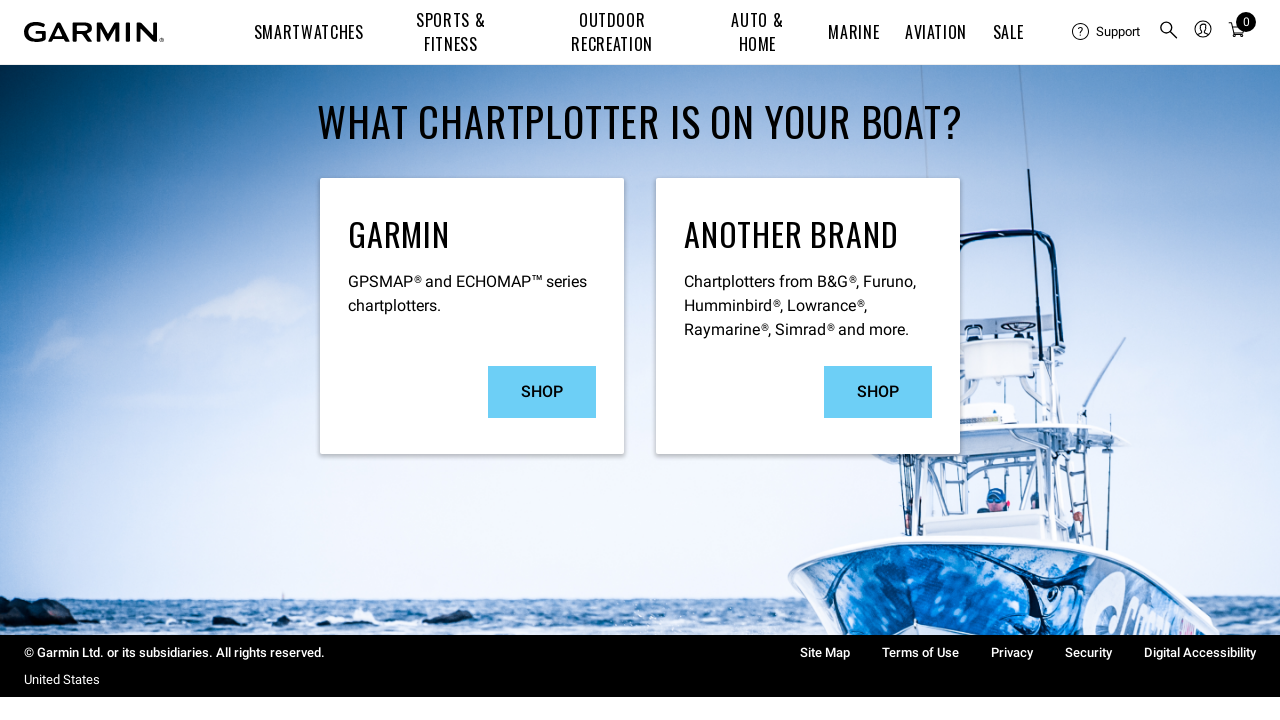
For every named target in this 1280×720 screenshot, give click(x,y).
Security (1088, 652)
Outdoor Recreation (611, 32)
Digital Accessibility (1200, 652)
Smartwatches (309, 32)
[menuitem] (1107, 32)
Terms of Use (920, 652)
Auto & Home (757, 32)
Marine (853, 32)
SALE (1008, 32)
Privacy (1012, 652)
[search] (1169, 32)
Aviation (936, 32)
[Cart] (1237, 32)
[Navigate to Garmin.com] (94, 32)
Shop (542, 391)
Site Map (825, 652)
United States (62, 679)
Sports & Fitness (450, 32)
